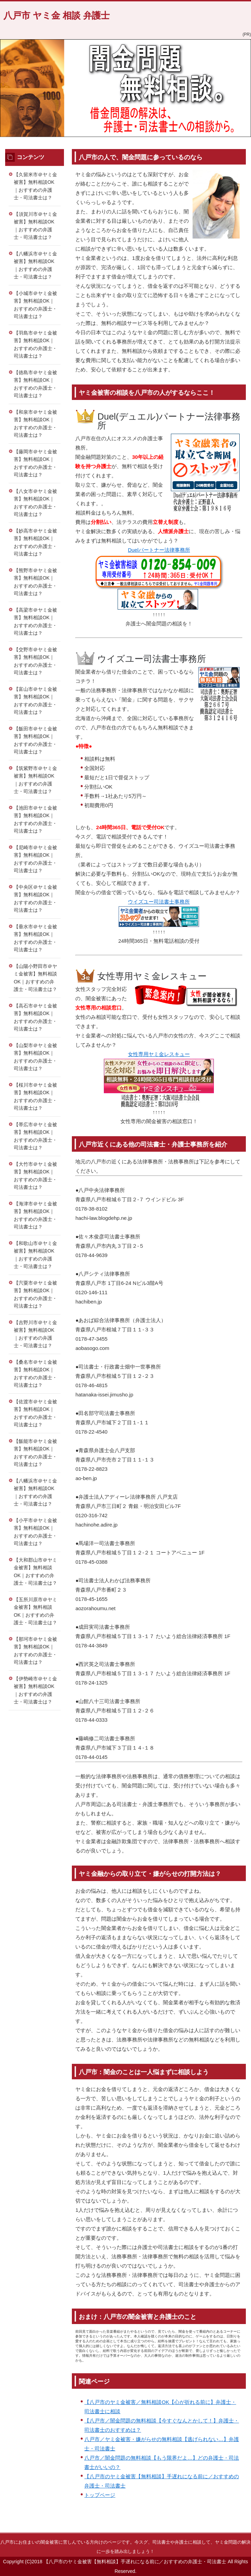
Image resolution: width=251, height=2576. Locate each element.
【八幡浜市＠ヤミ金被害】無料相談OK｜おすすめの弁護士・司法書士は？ (35, 265)
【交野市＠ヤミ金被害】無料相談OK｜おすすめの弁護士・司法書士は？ (35, 661)
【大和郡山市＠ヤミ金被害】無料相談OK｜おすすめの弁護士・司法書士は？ (35, 1571)
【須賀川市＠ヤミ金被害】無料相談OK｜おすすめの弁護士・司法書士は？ (35, 225)
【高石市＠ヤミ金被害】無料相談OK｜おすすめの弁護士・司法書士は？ (35, 1017)
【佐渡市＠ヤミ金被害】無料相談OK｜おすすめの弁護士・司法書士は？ (35, 1413)
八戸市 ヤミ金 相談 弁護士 (56, 15)
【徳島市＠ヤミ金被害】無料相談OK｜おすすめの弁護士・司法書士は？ (35, 384)
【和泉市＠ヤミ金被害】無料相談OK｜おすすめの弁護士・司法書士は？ (35, 423)
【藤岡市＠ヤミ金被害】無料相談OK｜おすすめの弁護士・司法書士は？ (35, 463)
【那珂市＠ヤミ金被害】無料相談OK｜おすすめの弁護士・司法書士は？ (35, 1650)
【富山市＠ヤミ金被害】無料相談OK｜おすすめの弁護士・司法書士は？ (35, 700)
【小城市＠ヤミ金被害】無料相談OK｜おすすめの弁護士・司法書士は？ (35, 305)
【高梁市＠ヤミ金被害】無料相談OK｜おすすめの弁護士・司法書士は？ (35, 621)
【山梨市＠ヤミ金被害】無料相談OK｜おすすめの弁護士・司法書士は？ (35, 1057)
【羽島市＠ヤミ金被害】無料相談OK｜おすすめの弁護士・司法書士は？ (35, 344)
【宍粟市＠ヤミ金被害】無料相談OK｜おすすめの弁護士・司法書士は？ (35, 1294)
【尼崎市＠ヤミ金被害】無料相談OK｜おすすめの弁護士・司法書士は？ (35, 859)
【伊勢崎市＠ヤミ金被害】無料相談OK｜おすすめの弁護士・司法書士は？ (35, 1690)
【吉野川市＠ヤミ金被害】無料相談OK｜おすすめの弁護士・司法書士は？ (35, 1334)
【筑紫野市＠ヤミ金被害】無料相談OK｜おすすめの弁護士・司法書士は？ (35, 780)
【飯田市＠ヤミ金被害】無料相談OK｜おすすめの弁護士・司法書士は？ (35, 740)
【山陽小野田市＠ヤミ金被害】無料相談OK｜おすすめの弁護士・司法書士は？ (35, 977)
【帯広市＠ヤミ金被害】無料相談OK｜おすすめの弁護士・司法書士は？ (35, 1136)
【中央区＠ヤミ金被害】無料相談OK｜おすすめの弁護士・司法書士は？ (35, 898)
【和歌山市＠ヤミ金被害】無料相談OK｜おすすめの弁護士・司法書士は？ (35, 1255)
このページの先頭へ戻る (222, 2528)
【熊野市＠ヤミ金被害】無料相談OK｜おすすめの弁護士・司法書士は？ (35, 582)
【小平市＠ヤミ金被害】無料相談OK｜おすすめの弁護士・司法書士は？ (35, 1532)
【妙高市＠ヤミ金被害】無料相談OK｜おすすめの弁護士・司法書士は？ (35, 542)
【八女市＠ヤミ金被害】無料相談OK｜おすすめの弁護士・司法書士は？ (35, 502)
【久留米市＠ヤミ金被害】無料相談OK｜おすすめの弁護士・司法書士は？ (35, 186)
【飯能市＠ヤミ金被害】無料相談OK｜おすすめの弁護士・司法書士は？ (35, 1452)
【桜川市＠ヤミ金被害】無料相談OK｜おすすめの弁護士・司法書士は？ (35, 1096)
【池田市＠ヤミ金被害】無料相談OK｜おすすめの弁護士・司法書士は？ (35, 819)
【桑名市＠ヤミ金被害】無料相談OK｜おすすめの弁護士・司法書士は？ (35, 1373)
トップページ (99, 2495)
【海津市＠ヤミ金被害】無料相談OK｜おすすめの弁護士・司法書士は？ (35, 1215)
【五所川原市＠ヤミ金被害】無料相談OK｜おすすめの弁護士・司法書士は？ (35, 1611)
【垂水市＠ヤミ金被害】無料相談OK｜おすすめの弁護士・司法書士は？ (35, 938)
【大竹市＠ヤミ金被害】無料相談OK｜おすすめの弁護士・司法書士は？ (35, 1175)
